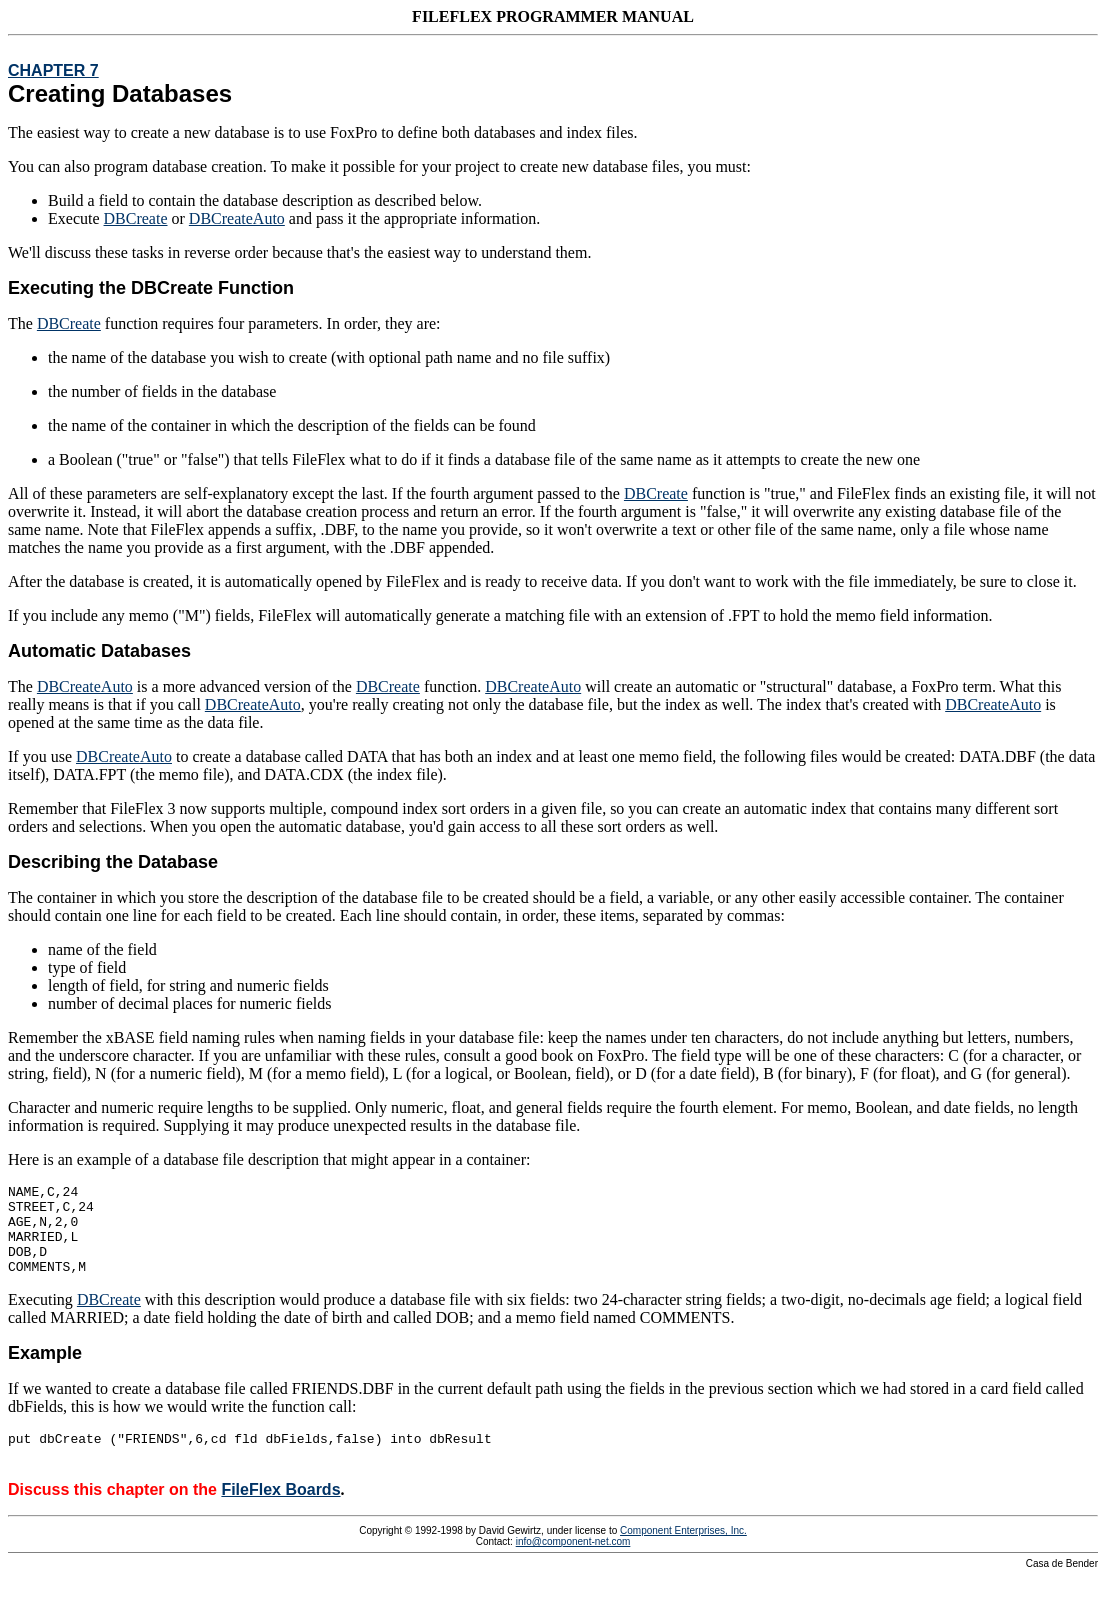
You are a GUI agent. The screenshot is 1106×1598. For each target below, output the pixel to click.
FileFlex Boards (280, 1510)
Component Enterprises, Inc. (683, 1551)
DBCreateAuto (237, 218)
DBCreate (136, 218)
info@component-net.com (573, 1562)
